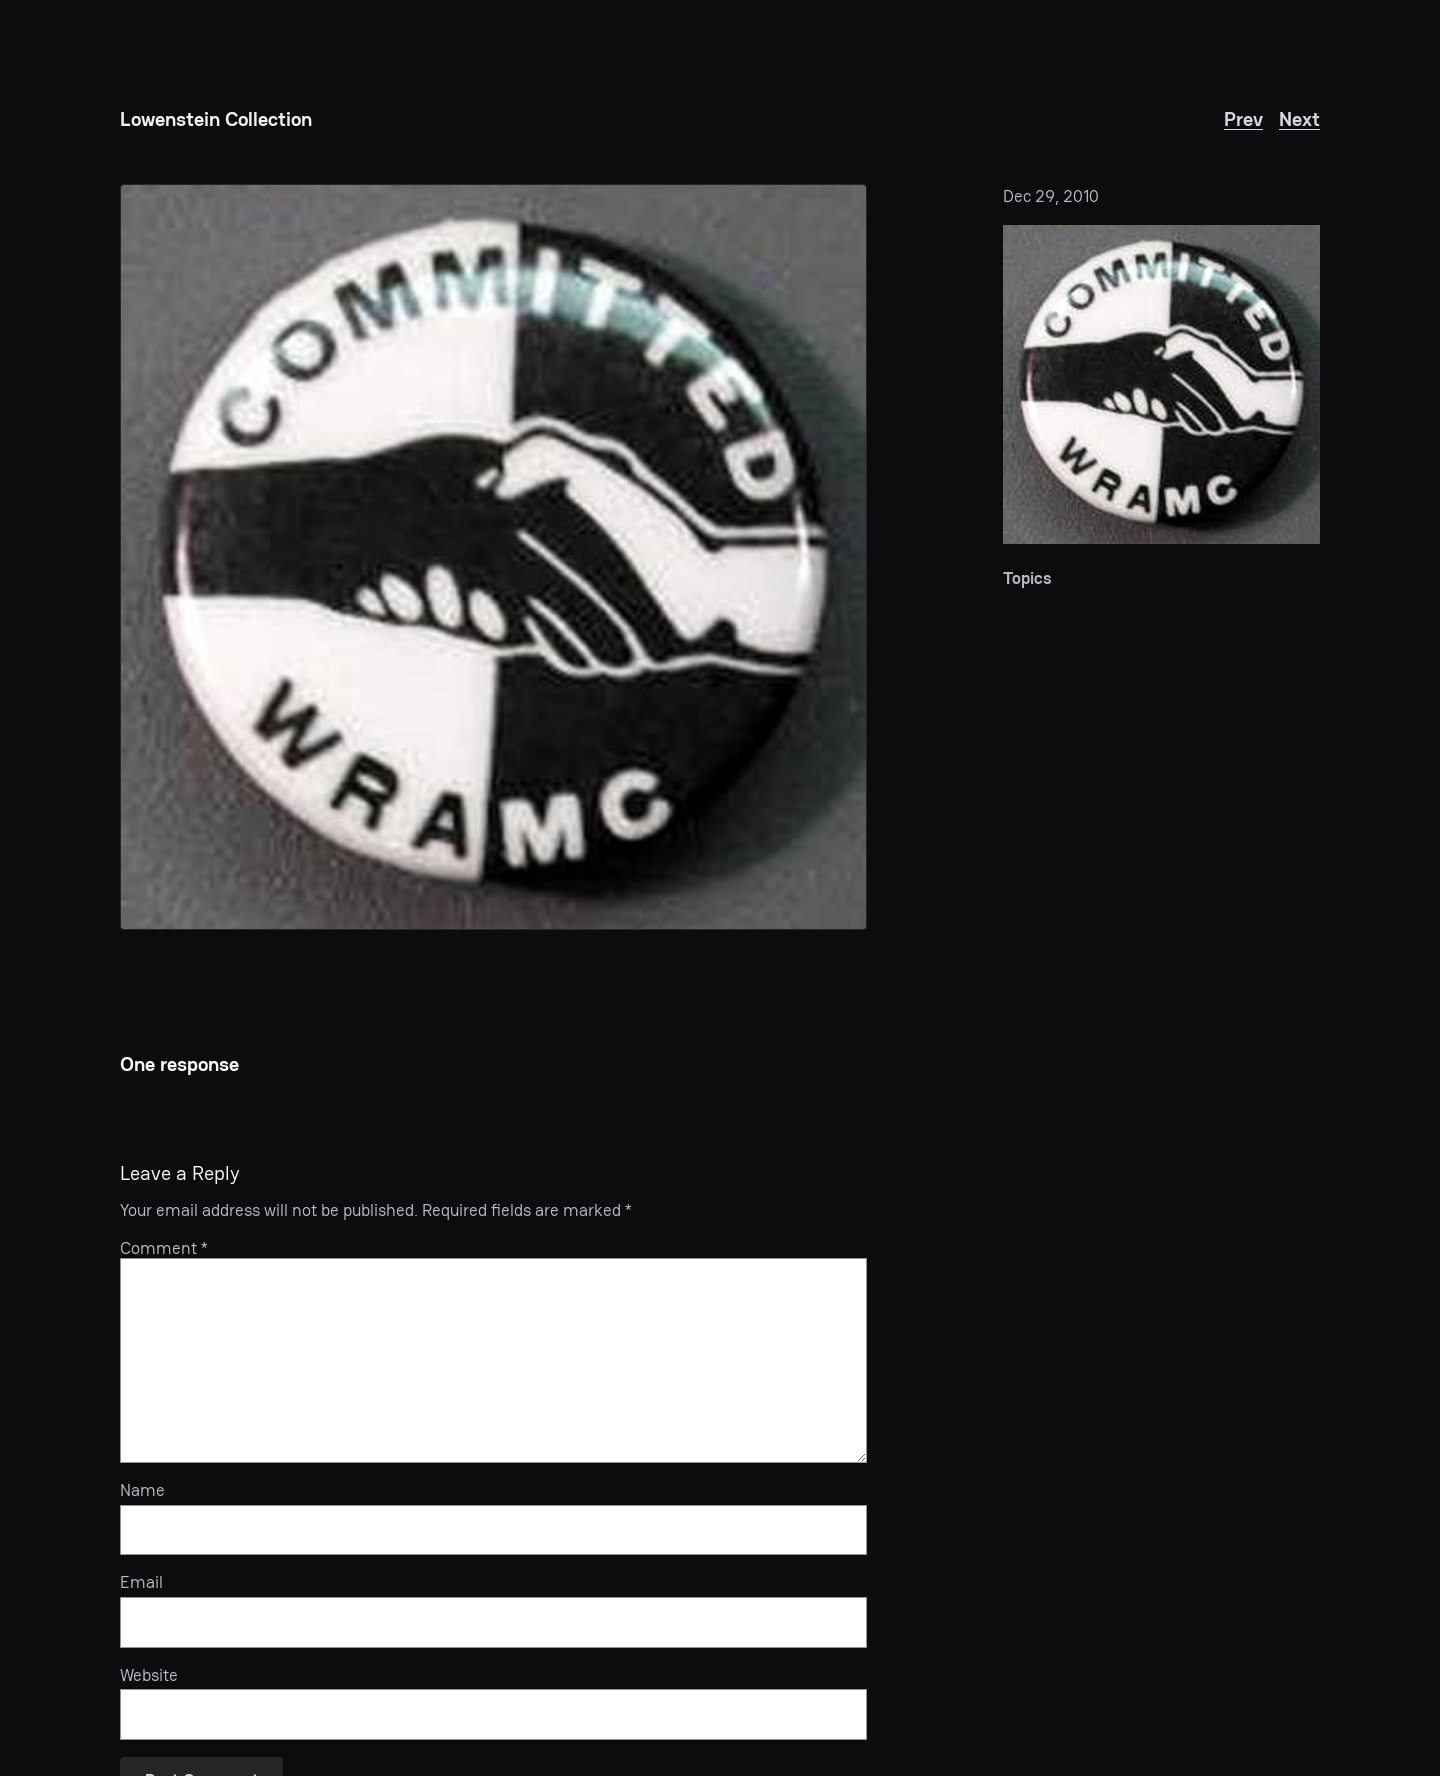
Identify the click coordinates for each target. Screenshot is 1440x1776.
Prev (1243, 119)
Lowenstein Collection (216, 119)
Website (149, 1675)
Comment (164, 1248)
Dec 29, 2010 (1051, 196)
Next (1299, 119)
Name (142, 1490)
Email (141, 1582)
